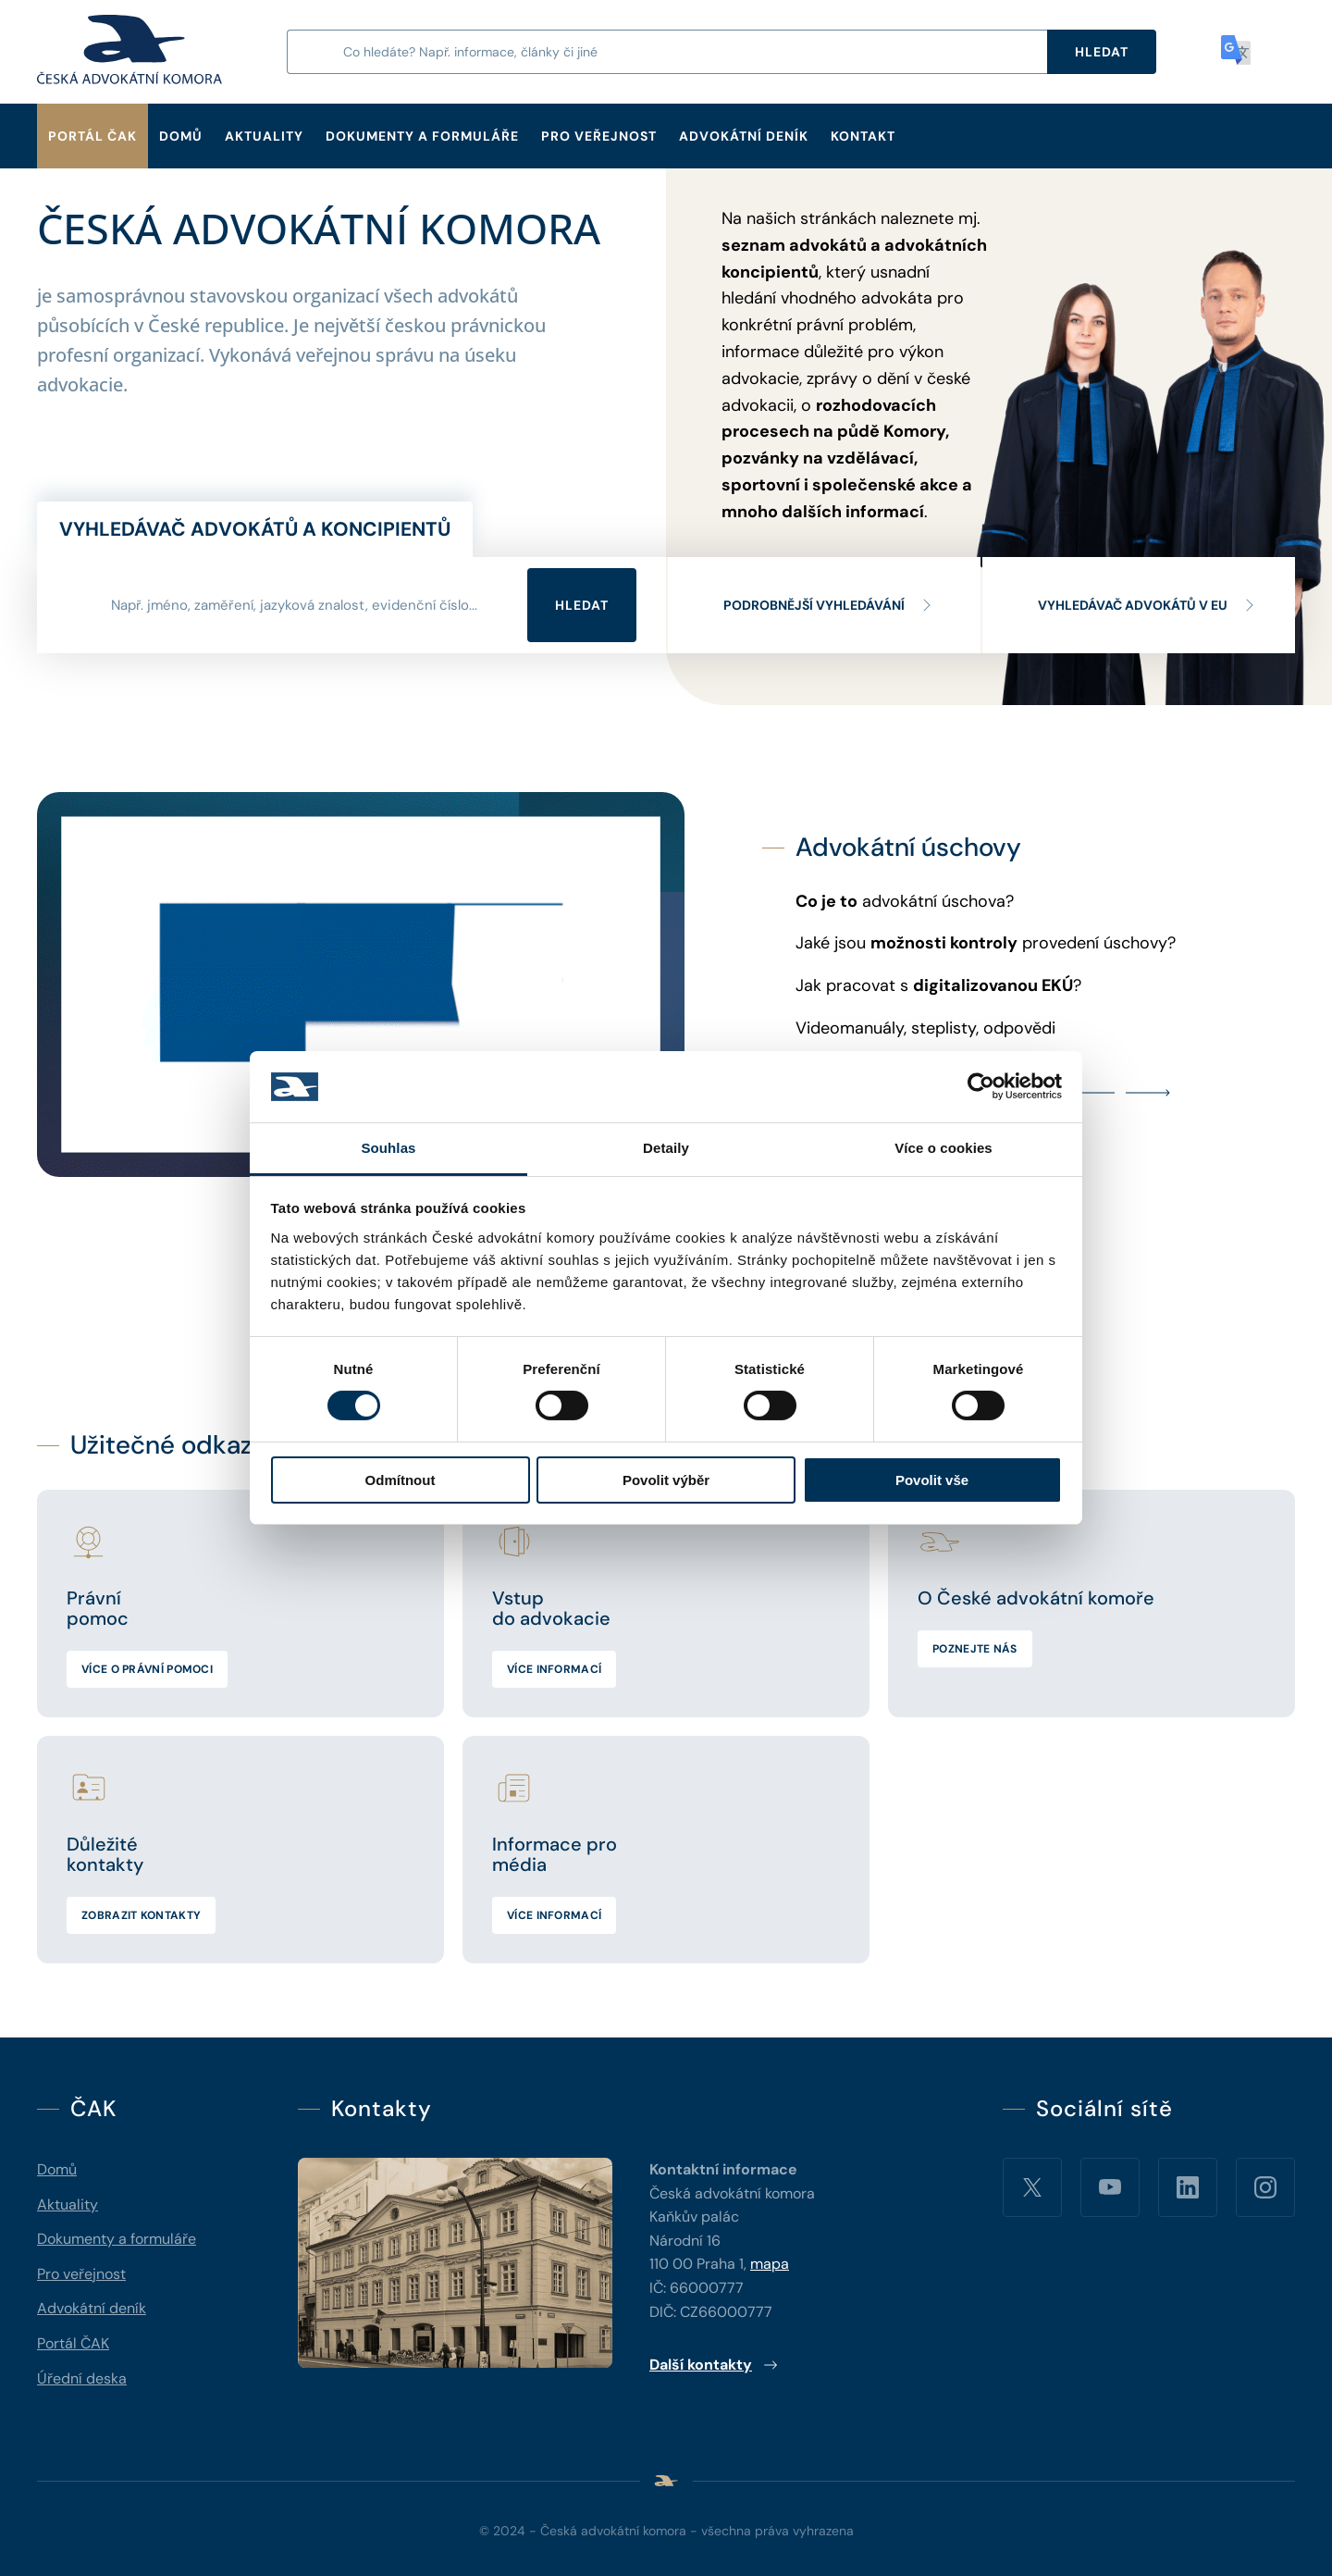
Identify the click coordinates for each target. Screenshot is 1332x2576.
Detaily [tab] (666, 1148)
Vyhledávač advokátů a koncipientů (254, 529)
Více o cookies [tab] (943, 1148)
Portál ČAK (92, 136)
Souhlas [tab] (388, 1148)
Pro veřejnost (599, 136)
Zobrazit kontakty (141, 1915)
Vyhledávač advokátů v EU (1147, 605)
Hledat (582, 605)
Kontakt (863, 136)
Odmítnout (400, 1480)
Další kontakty (713, 2364)
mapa (769, 2263)
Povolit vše (931, 1480)
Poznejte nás (975, 1648)
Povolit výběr (666, 1480)
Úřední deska (82, 2378)
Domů (181, 136)
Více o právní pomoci (147, 1669)
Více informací (554, 1669)
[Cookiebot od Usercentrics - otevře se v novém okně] (981, 1086)
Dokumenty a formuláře (422, 136)
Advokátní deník (743, 136)
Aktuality (264, 136)
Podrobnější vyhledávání (828, 605)
